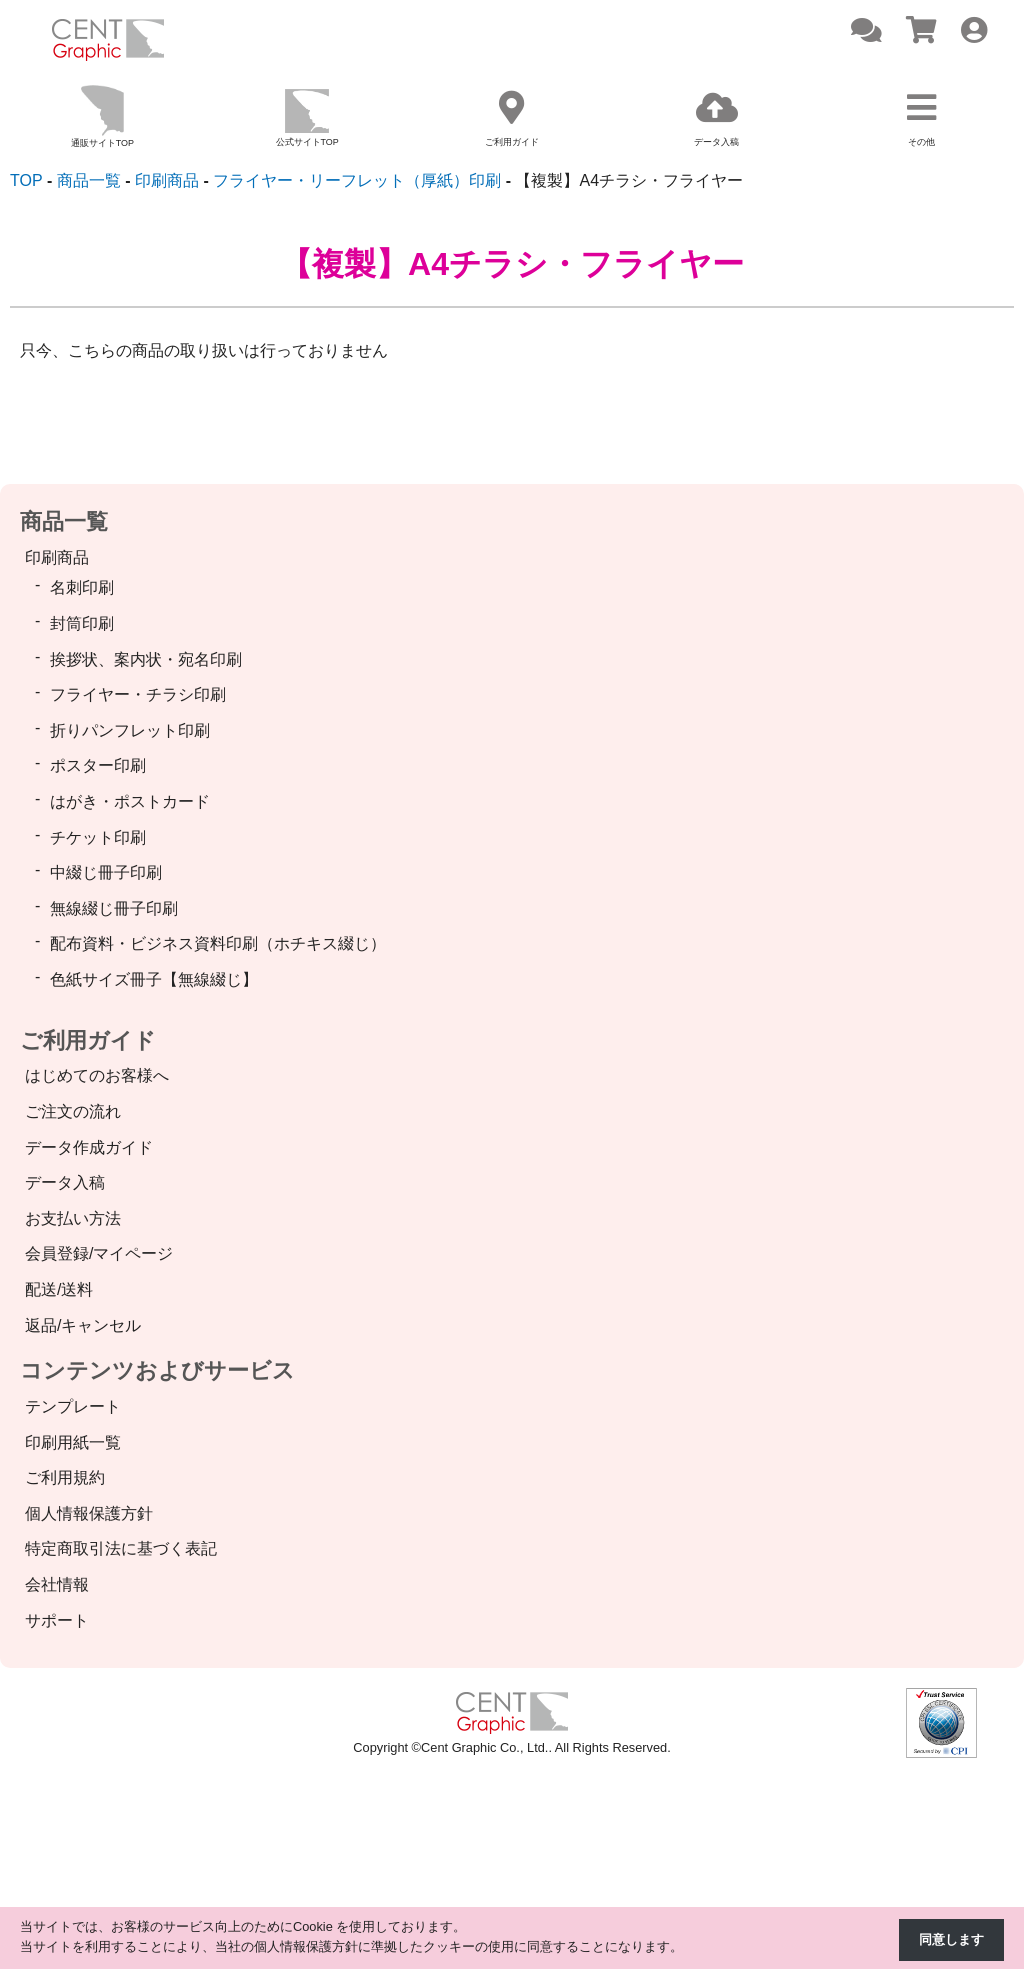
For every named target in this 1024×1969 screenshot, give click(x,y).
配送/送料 (59, 1289)
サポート (57, 1620)
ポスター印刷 (98, 765)
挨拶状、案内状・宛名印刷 (146, 659)
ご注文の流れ (73, 1111)
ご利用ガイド (88, 1040)
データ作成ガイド (89, 1147)
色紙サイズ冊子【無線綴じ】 (154, 979)
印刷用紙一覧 (73, 1442)
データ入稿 (65, 1182)
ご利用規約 (65, 1477)
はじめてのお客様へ (97, 1075)
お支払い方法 (73, 1218)
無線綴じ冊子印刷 (114, 908)
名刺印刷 (82, 587)
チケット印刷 (98, 837)
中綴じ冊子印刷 (106, 872)
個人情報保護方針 (89, 1513)
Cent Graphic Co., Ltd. (484, 1747)
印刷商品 (57, 557)
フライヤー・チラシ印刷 (138, 694)
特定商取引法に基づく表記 (121, 1548)
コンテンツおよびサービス (157, 1370)
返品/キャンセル (83, 1325)
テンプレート (73, 1406)
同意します (951, 1939)
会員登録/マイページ (99, 1253)
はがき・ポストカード (130, 801)
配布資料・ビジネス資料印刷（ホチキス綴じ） (218, 943)
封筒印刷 (82, 623)
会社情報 (57, 1584)
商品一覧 (64, 521)
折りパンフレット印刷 (130, 730)
